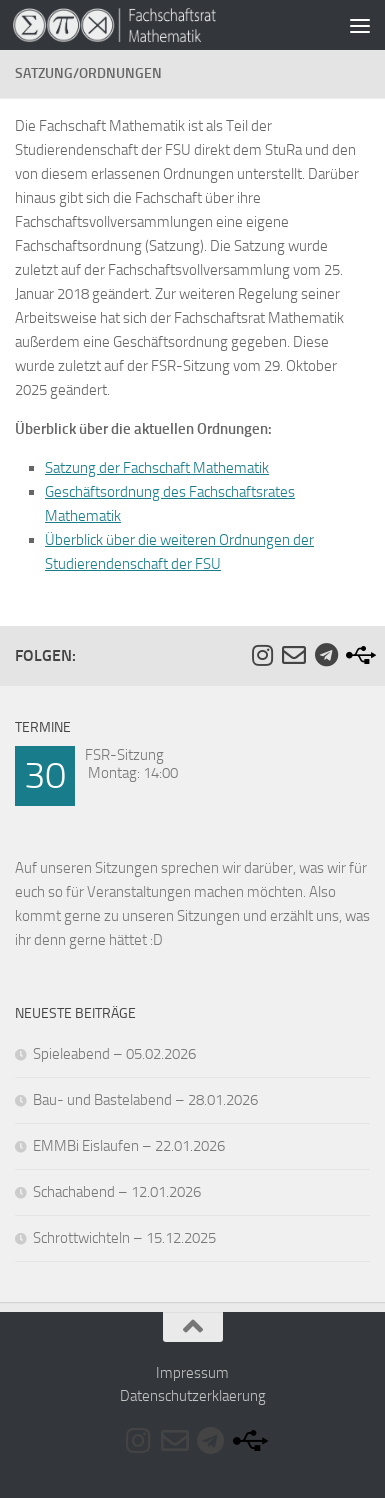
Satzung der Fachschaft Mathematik (157, 468)
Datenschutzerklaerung (193, 1396)
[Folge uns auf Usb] (358, 655)
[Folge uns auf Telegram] (326, 655)
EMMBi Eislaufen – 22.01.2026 (129, 1146)
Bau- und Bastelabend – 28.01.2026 (145, 1100)
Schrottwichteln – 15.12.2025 (124, 1238)
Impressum (192, 1373)
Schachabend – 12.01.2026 (117, 1192)
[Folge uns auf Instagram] (262, 655)
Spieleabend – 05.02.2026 (114, 1054)
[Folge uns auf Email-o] (294, 655)
